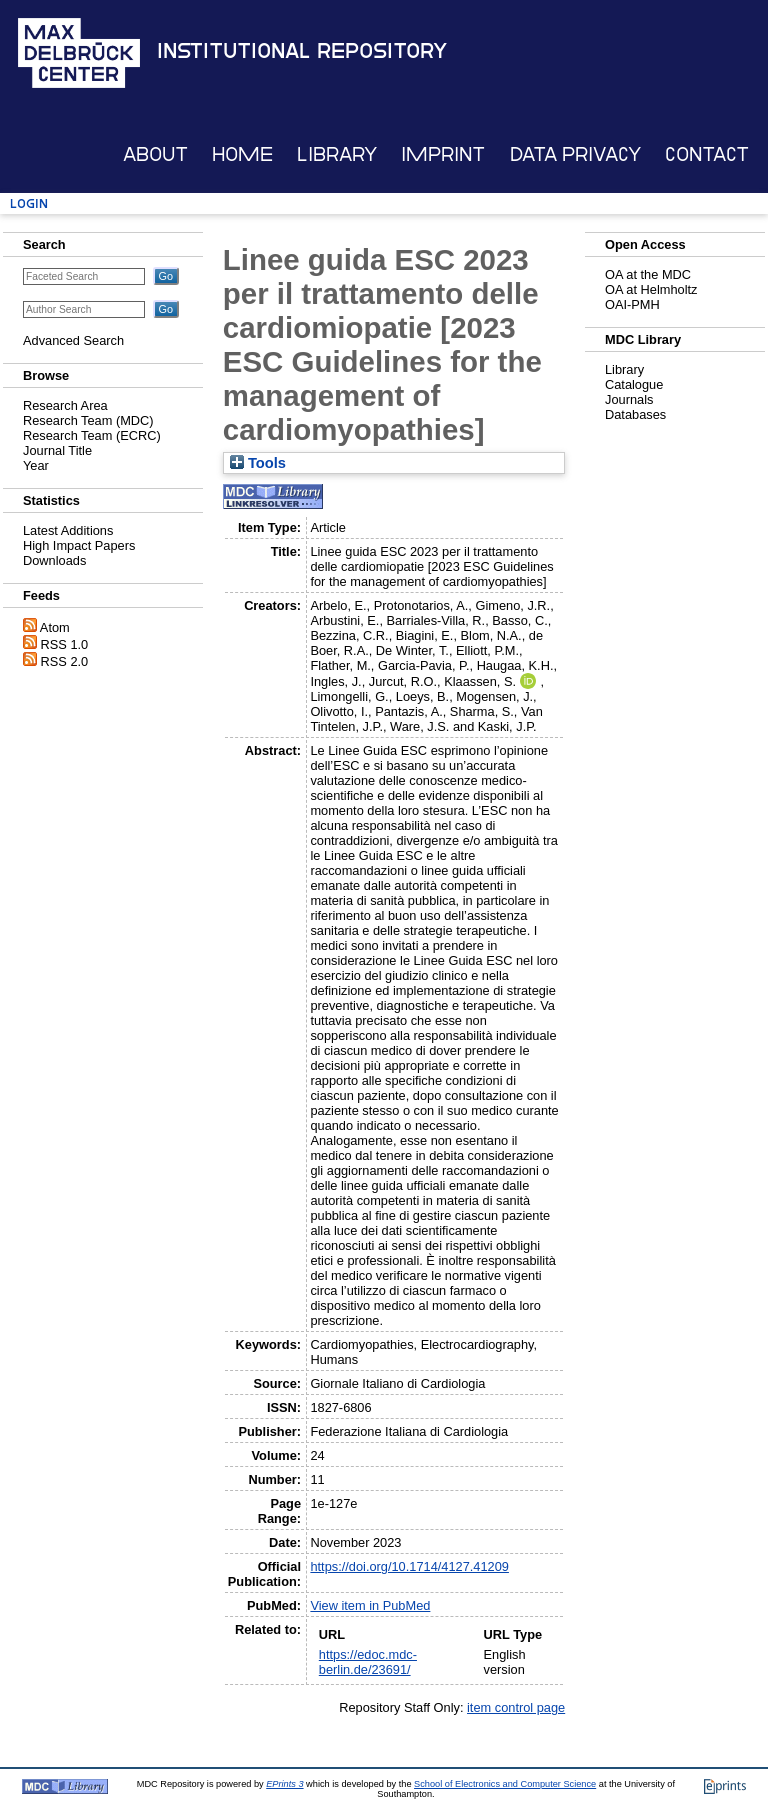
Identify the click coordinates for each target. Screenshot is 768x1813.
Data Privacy (575, 154)
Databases (635, 414)
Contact (707, 154)
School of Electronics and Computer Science (505, 1784)
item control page (516, 1707)
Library (337, 154)
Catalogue (634, 384)
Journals (629, 399)
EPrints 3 (284, 1784)
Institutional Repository (302, 51)
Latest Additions (68, 530)
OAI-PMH (632, 304)
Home (242, 154)
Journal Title (57, 450)
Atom (55, 627)
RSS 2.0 (65, 661)
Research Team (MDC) (88, 420)
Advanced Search (73, 340)
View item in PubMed (370, 1605)
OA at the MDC (648, 274)
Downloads (54, 560)
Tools (258, 463)
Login (29, 203)
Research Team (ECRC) (92, 435)
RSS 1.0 (65, 644)
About (155, 154)
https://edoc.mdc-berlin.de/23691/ (368, 1662)
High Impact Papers (79, 545)
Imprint (443, 154)
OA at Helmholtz (651, 289)
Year (36, 465)
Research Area (65, 405)
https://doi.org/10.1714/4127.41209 (409, 1566)
